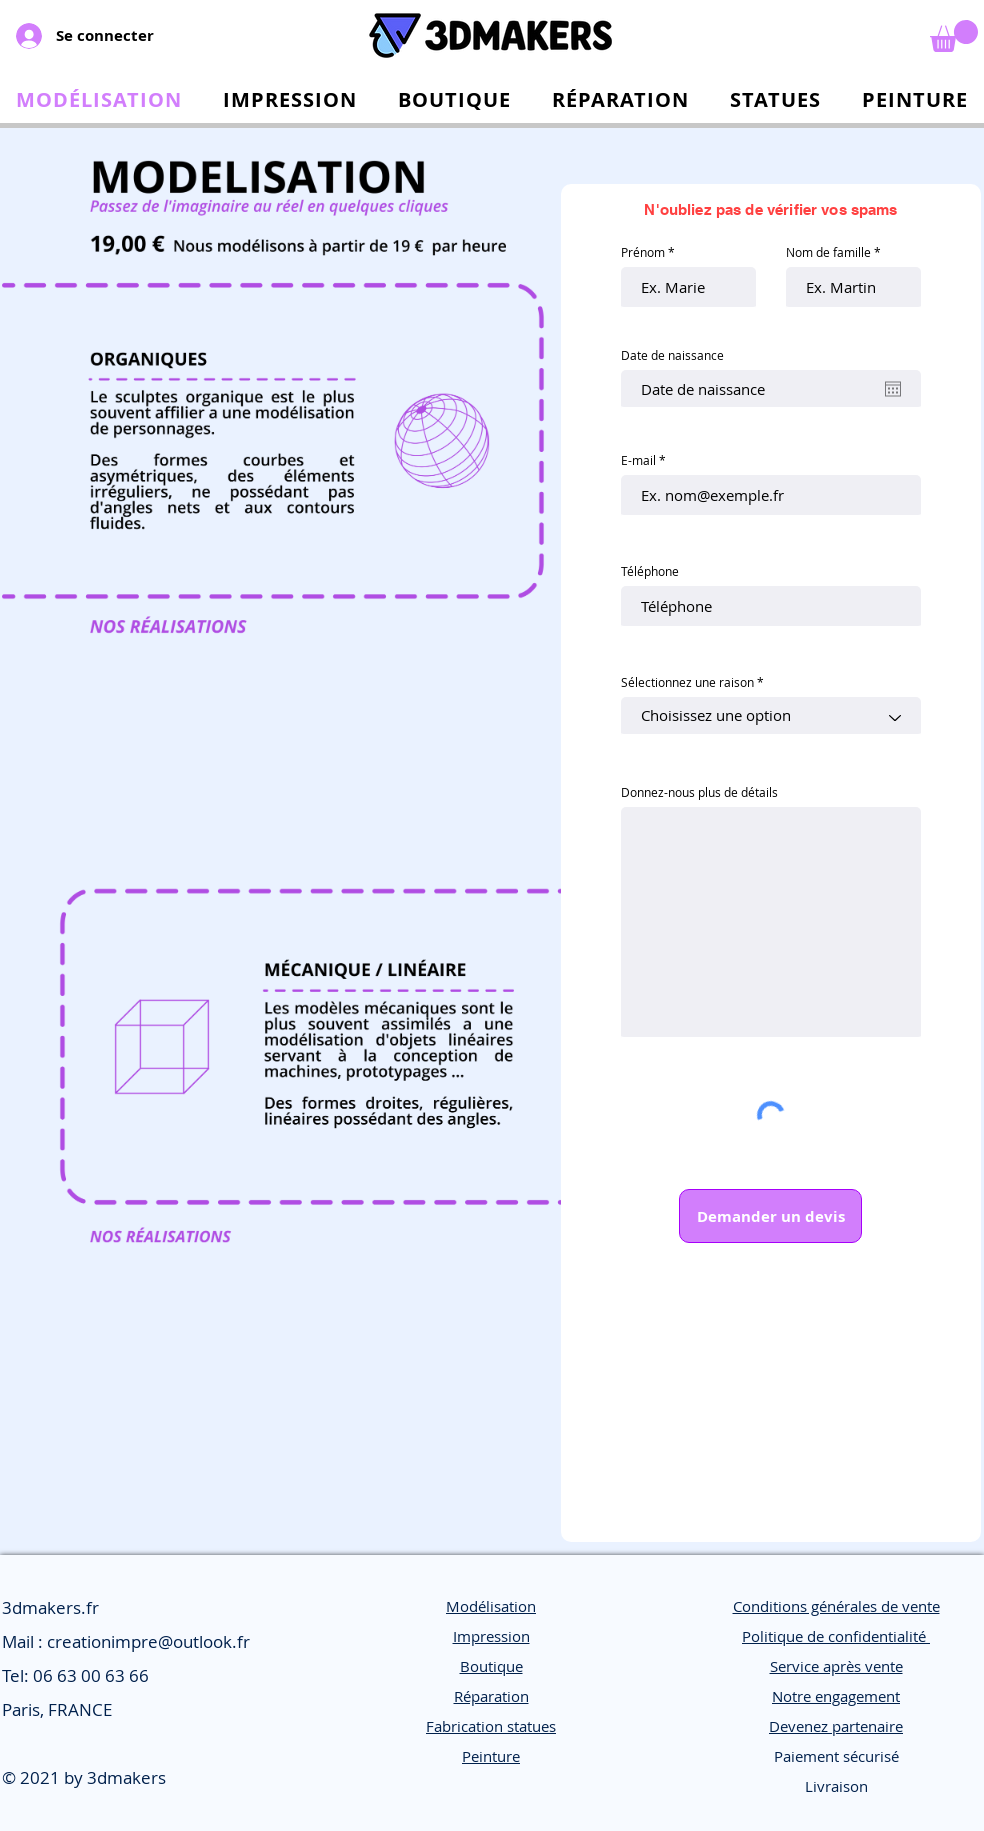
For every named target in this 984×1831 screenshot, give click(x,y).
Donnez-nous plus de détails (699, 792)
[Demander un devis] (770, 1216)
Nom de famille (828, 252)
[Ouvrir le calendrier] (893, 389)
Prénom (643, 252)
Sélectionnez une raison (687, 682)
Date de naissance (672, 355)
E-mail (638, 460)
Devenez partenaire (836, 1726)
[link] (954, 36)
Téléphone (650, 571)
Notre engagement (836, 1696)
